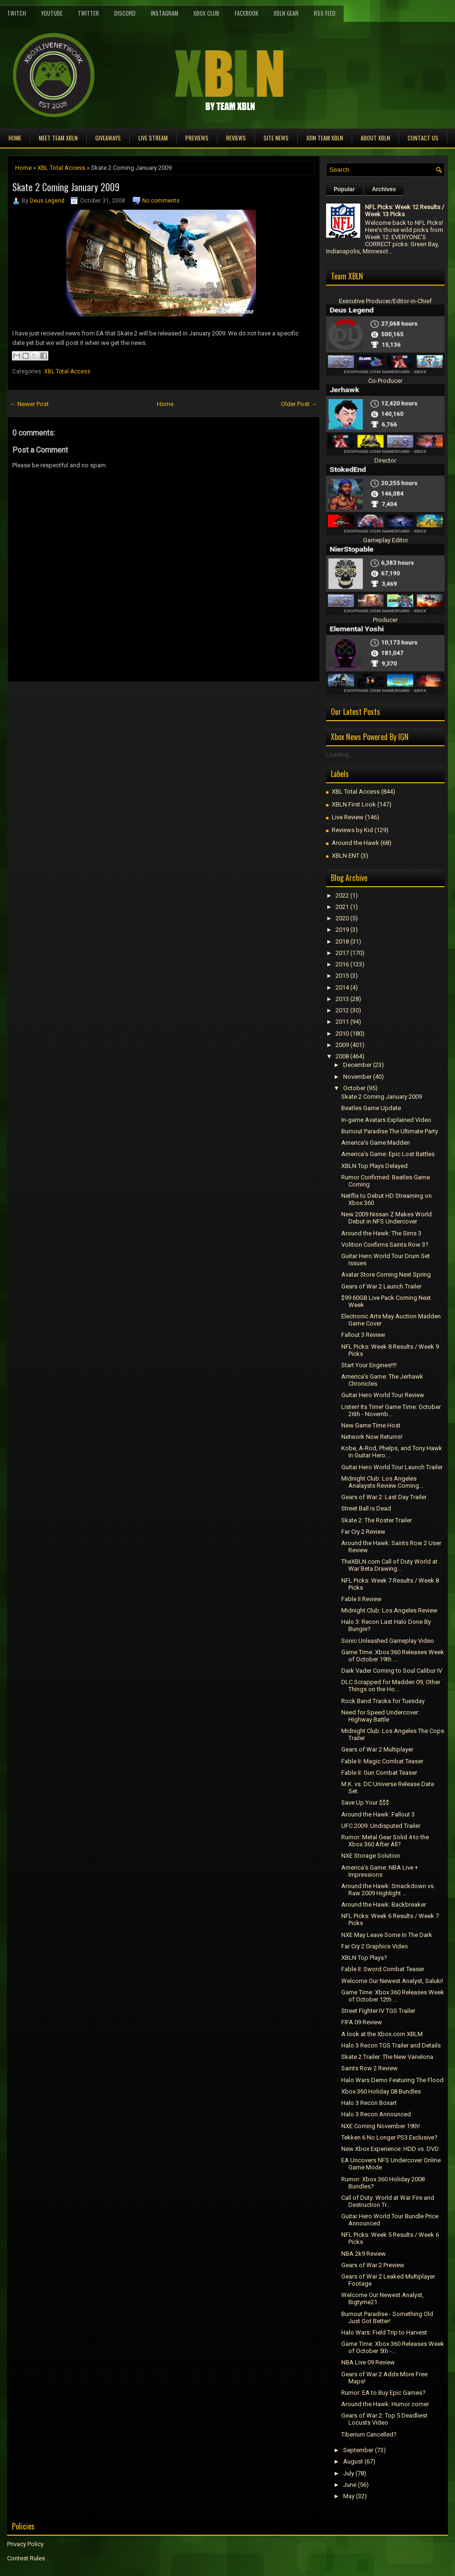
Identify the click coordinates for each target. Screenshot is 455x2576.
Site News (276, 138)
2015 (342, 975)
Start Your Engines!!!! (369, 1365)
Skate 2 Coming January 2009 (65, 187)
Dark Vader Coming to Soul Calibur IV (391, 1670)
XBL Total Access (61, 167)
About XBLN (375, 138)
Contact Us (423, 138)
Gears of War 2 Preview (372, 2265)
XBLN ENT (345, 855)
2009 (342, 1044)
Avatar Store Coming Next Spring (386, 1274)
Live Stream (153, 138)
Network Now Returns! (371, 1436)
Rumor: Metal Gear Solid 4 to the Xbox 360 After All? (385, 1841)
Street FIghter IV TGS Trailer (378, 2010)
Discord (125, 13)
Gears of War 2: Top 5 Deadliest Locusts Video (384, 2419)
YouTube (52, 13)
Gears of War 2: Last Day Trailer (384, 1497)
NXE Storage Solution (370, 1855)
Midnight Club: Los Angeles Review (389, 1610)
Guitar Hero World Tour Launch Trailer (392, 1467)
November (357, 1076)
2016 (342, 964)
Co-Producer (385, 380)
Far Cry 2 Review (363, 1531)
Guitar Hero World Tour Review (382, 1395)
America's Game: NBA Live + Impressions (379, 1871)
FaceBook (246, 13)
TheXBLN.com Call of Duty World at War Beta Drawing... (389, 1565)
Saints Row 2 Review (369, 2068)
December (357, 1064)
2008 (342, 1056)
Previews (197, 138)
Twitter (88, 13)
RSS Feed (325, 13)
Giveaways (108, 138)
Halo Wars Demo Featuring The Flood (392, 2080)
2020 (342, 918)
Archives (384, 189)
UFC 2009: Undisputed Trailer (380, 1825)
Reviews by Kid (352, 830)
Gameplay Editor (385, 540)
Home (15, 138)
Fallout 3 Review (363, 1334)
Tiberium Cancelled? (369, 2434)
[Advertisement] (118, 703)
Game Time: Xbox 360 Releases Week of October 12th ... (392, 1996)
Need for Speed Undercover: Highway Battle (380, 1716)
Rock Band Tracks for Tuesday (383, 1701)
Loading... (339, 754)
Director (385, 460)
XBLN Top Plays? (364, 1957)
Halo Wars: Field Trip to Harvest (384, 2332)
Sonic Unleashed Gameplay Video (387, 1640)
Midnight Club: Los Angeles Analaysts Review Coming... (382, 1482)
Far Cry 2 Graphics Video (374, 1946)
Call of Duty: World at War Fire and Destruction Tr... (387, 2201)
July (348, 2473)
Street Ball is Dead (366, 1508)
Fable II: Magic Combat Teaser (382, 1761)
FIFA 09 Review (361, 2022)
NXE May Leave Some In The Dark (386, 1934)
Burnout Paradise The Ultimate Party (389, 1131)
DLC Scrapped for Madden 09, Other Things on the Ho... (390, 1685)
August (353, 2461)
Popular (344, 189)
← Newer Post (29, 404)
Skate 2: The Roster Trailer (376, 1520)
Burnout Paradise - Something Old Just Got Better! (387, 2317)
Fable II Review (361, 1599)
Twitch (16, 13)
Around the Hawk (355, 842)
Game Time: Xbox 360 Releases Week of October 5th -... (392, 2347)
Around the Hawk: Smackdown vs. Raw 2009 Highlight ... (388, 1889)
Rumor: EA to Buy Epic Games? (383, 2392)
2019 (342, 929)
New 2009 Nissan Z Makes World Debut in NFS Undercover (386, 1218)
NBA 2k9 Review (363, 2253)
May (349, 2496)
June (349, 2484)
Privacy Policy (25, 2544)
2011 (342, 1021)
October (354, 1088)
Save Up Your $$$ (365, 1802)
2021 (342, 906)
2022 (342, 895)
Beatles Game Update (371, 1108)
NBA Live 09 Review (368, 2362)
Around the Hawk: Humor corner (385, 2404)
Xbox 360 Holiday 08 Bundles (381, 2091)
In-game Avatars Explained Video (386, 1119)
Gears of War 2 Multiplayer (377, 1749)
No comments (161, 200)
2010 (342, 1033)
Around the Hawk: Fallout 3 (378, 1814)
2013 (342, 998)
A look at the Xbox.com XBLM (382, 2034)
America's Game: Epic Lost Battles (388, 1154)
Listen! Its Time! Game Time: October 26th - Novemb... (391, 1410)
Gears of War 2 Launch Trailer (381, 1286)
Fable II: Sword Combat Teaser (382, 1969)
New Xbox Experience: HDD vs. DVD (390, 2148)
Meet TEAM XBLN (58, 138)
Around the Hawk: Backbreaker (383, 1904)
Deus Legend (47, 200)
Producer (385, 619)
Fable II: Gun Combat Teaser (379, 1772)
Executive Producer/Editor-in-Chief (385, 301)
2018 (342, 941)
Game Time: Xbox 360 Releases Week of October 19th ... (392, 1656)
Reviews (236, 138)
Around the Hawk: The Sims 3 (381, 1233)
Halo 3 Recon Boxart (369, 2102)
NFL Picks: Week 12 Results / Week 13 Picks (404, 211)
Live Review (348, 817)
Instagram (164, 13)
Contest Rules (26, 2558)
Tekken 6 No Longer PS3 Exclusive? (389, 2137)
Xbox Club (206, 13)
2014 (342, 987)
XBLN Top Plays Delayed (374, 1165)
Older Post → (299, 404)
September (358, 2450)
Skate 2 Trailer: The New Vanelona (387, 2056)
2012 (342, 1010)
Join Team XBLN (324, 138)
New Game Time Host (370, 1425)
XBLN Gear (286, 13)
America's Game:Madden (375, 1142)
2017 (342, 952)
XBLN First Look (354, 804)
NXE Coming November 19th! (380, 2126)
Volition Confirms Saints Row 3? (384, 1244)
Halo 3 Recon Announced (376, 2114)
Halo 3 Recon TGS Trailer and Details (391, 2045)
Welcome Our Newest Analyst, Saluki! (392, 1980)
